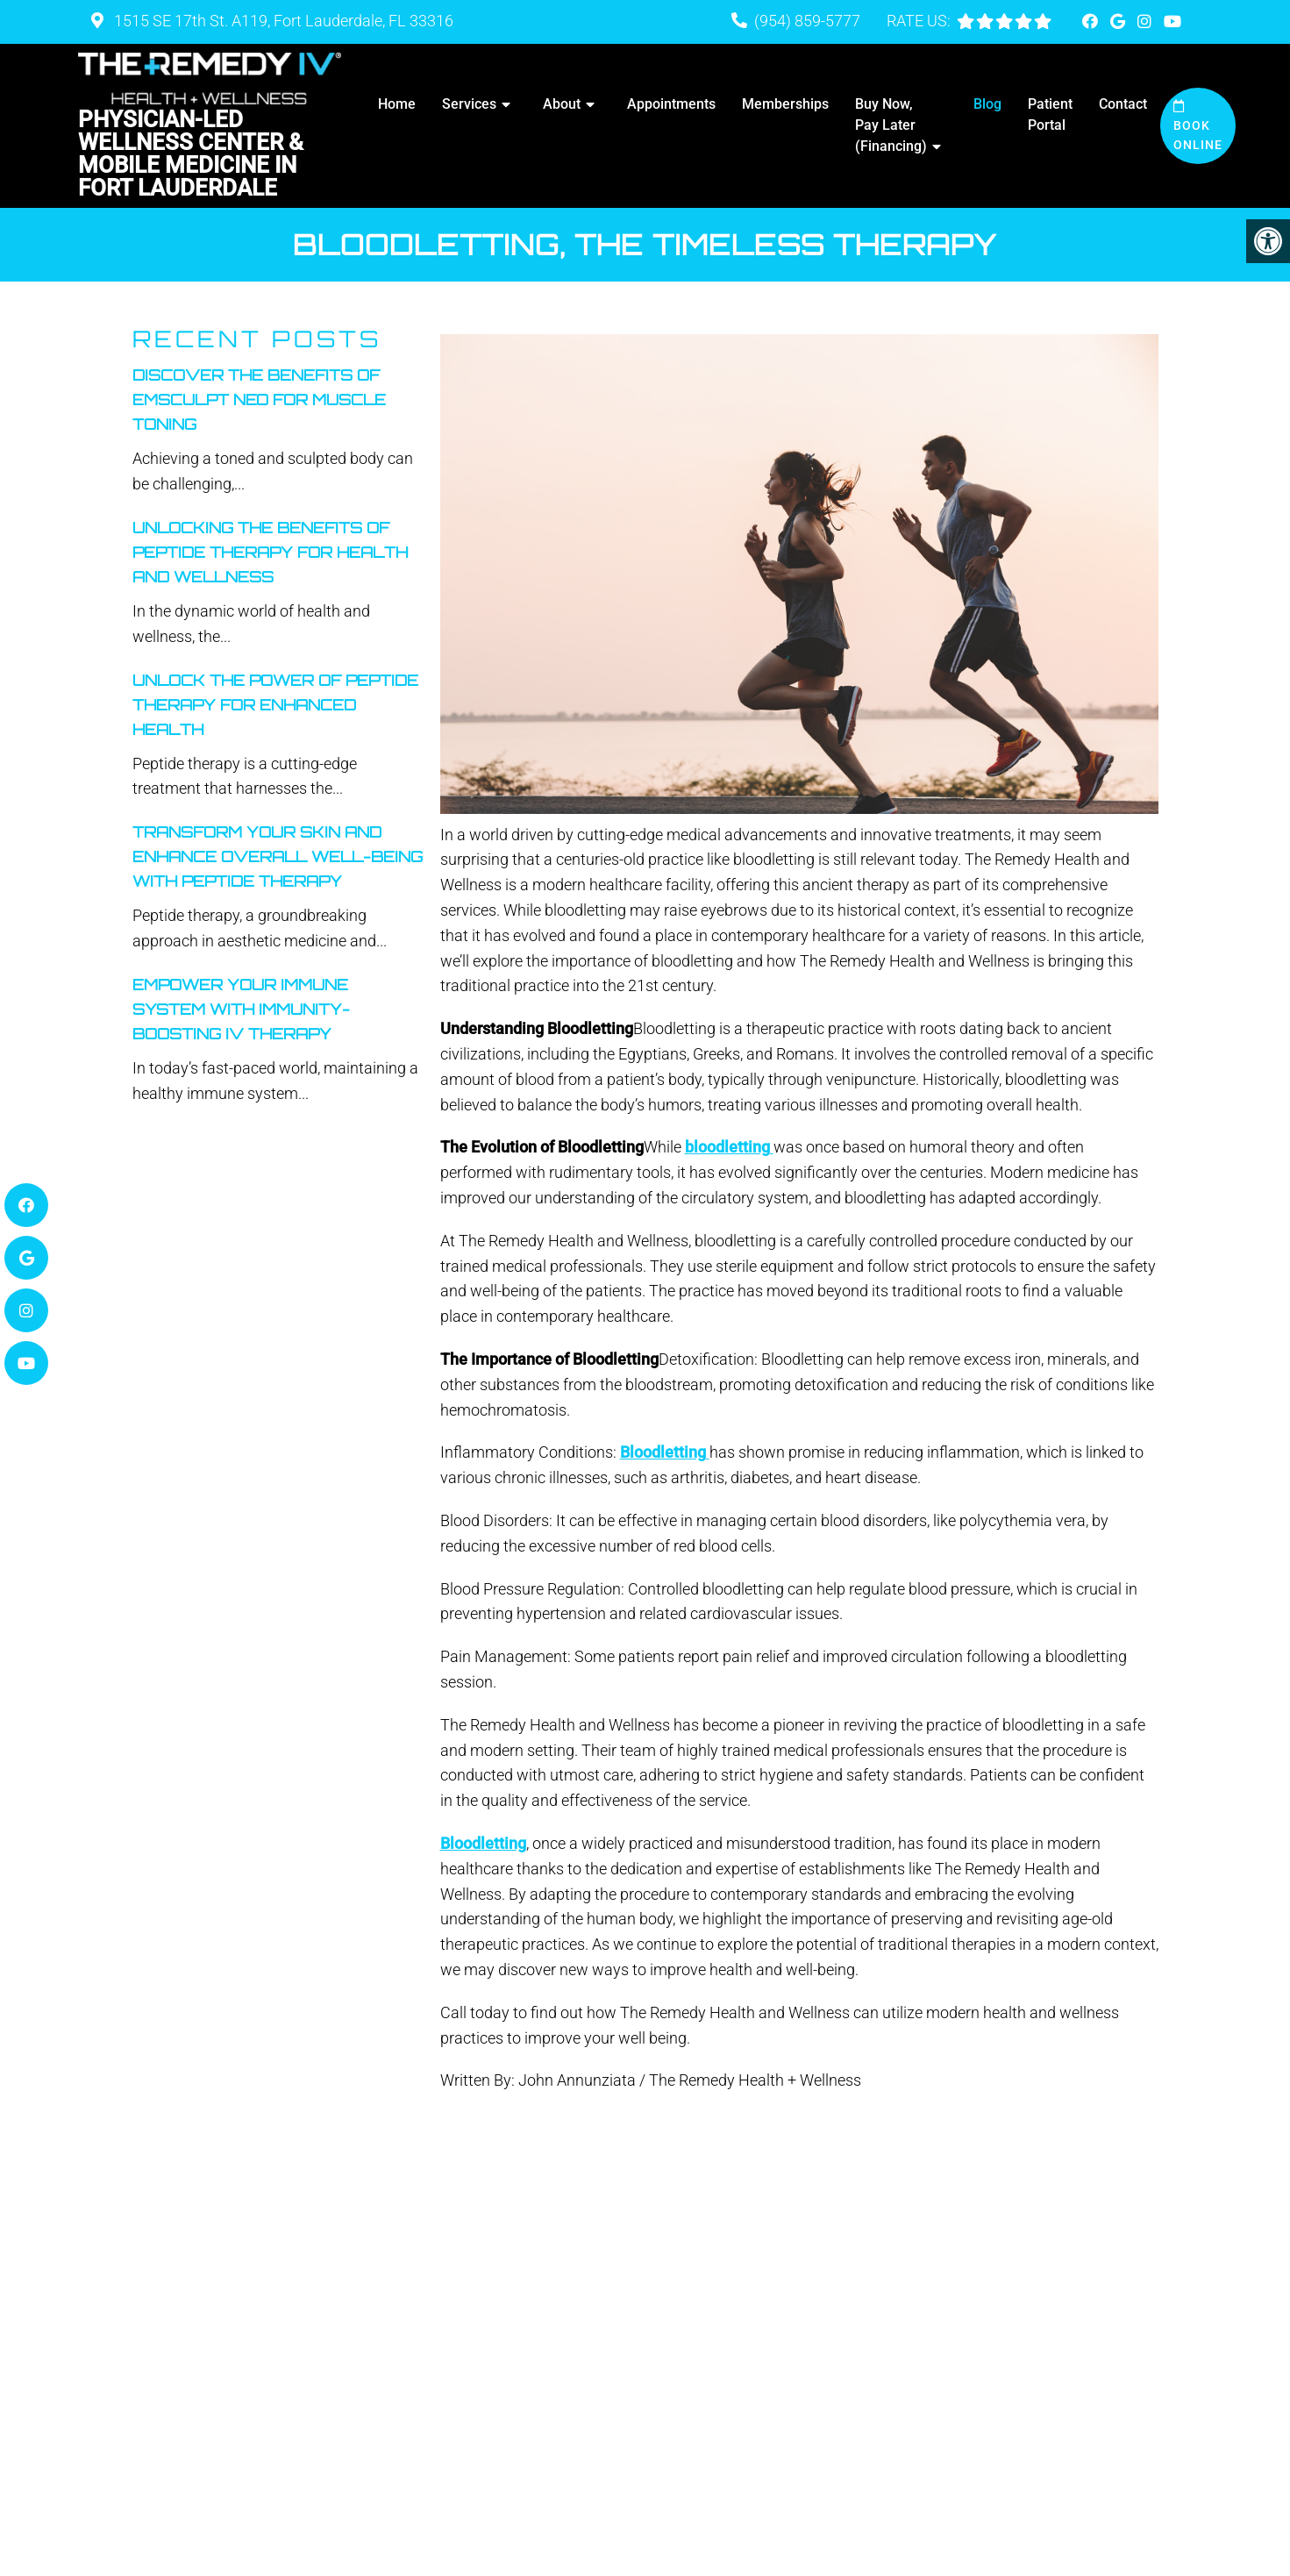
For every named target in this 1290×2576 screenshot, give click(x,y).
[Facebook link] (1092, 21)
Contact (1123, 104)
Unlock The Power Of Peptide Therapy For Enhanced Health (275, 705)
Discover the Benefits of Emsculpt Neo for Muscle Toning (259, 399)
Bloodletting (664, 1452)
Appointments (671, 104)
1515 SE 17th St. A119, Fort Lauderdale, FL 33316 (281, 20)
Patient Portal (1050, 114)
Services (469, 104)
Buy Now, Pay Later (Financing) (891, 125)
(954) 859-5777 (807, 20)
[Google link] (1119, 21)
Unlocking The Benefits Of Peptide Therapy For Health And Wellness (270, 552)
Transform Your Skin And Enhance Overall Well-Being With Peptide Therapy (277, 856)
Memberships (785, 104)
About (562, 104)
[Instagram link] (1146, 21)
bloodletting (729, 1147)
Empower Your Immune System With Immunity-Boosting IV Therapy (241, 1009)
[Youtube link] (1172, 21)
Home (397, 104)
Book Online (1197, 126)
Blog (987, 104)
